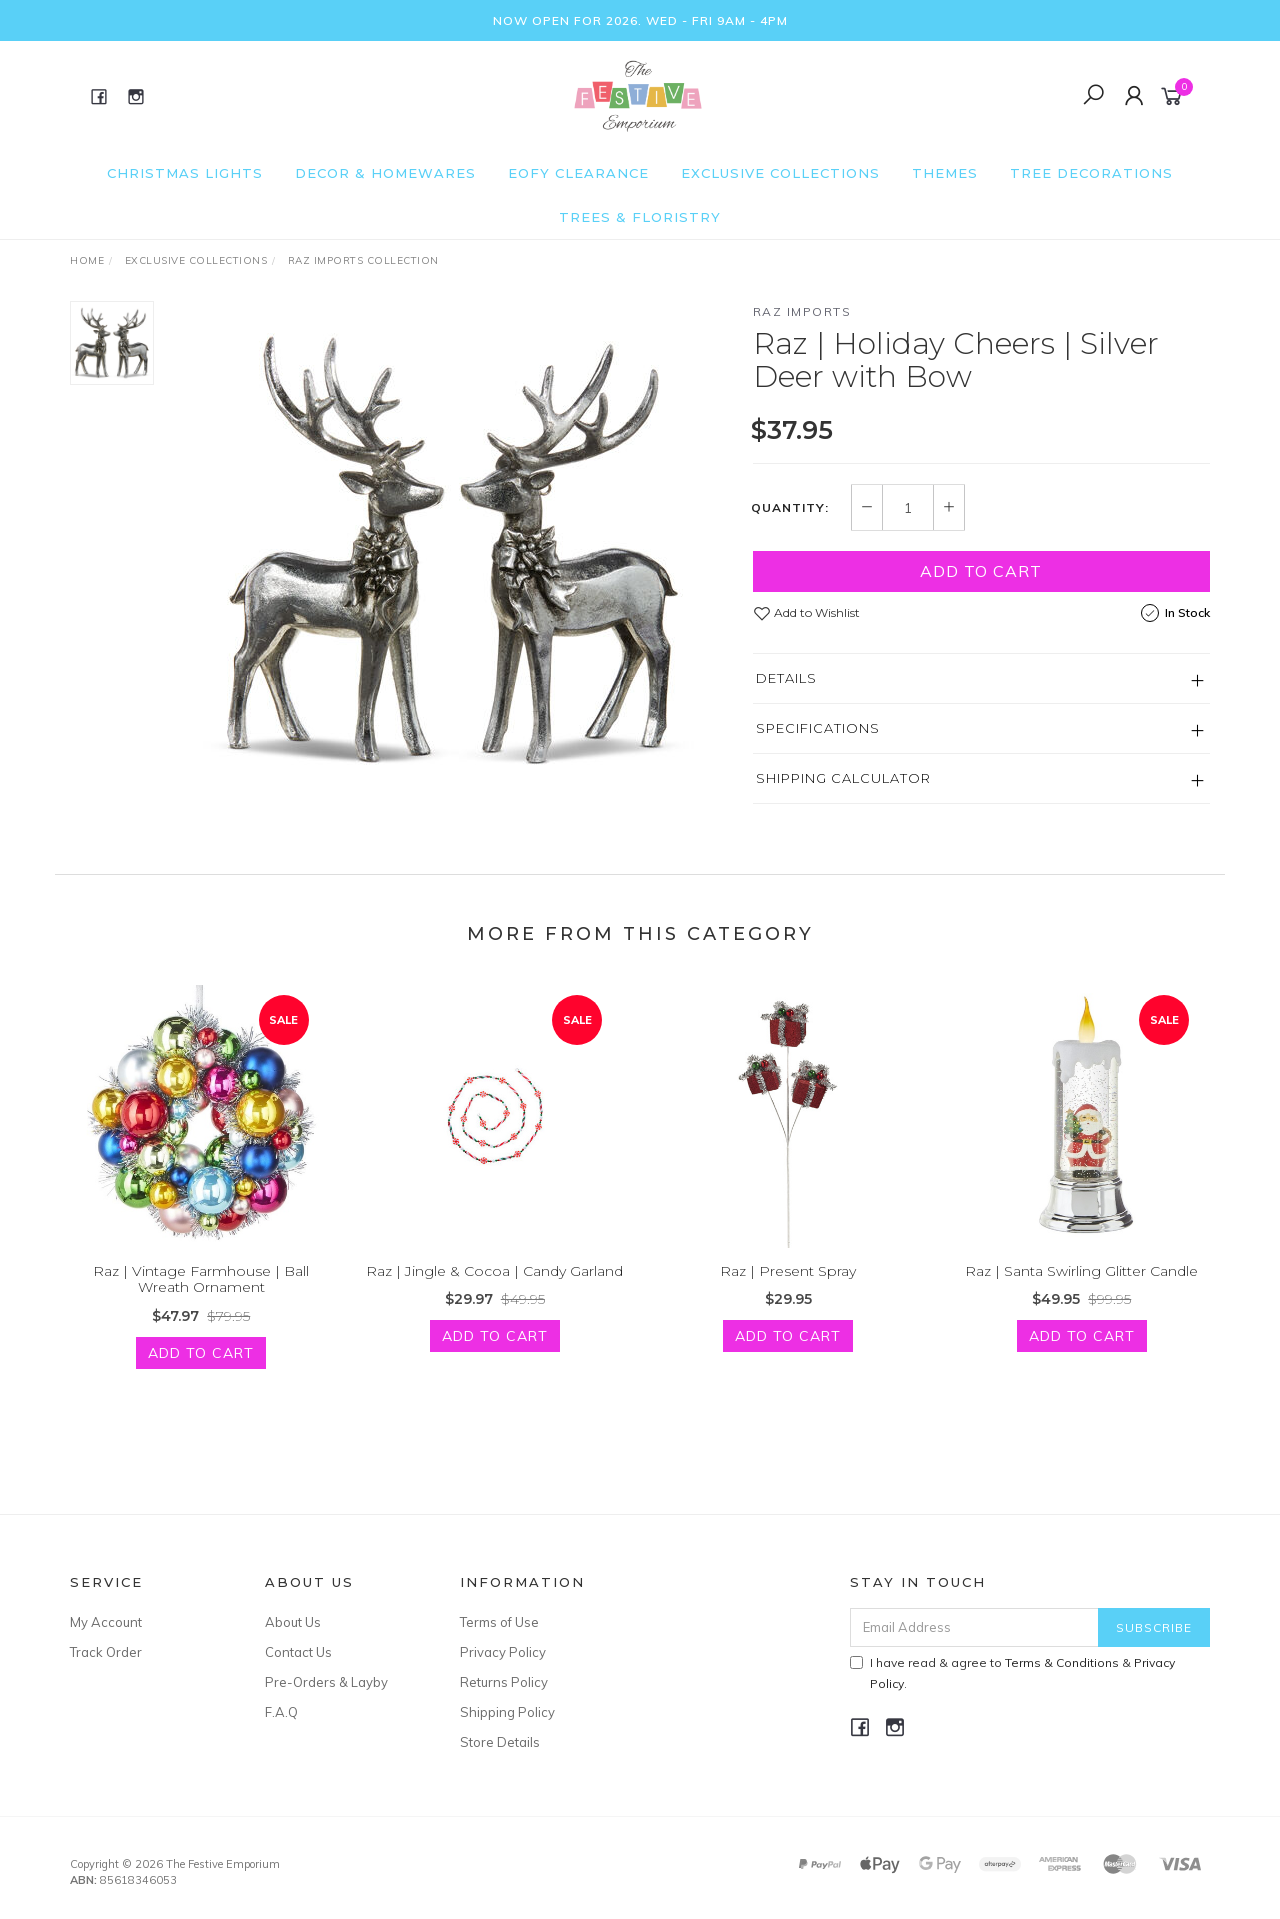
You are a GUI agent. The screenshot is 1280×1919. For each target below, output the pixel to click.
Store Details (500, 1742)
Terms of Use (499, 1622)
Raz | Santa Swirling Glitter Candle (1081, 1294)
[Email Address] (974, 1627)
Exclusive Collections (780, 173)
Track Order (106, 1652)
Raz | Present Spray (788, 1294)
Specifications (818, 728)
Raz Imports (802, 311)
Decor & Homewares (385, 173)
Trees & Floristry (640, 217)
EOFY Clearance (578, 173)
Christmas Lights (185, 173)
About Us (293, 1622)
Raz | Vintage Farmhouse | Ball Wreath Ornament (201, 1302)
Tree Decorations (1091, 173)
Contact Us (298, 1652)
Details (786, 678)
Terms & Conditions (1062, 1662)
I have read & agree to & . (1012, 1673)
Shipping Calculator (843, 778)
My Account (106, 1622)
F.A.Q (281, 1712)
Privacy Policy (503, 1652)
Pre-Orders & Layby (326, 1682)
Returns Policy (504, 1682)
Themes (945, 173)
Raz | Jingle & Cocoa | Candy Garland (494, 1294)
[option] (453, 551)
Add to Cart (981, 571)
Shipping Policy (507, 1712)
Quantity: (790, 508)
